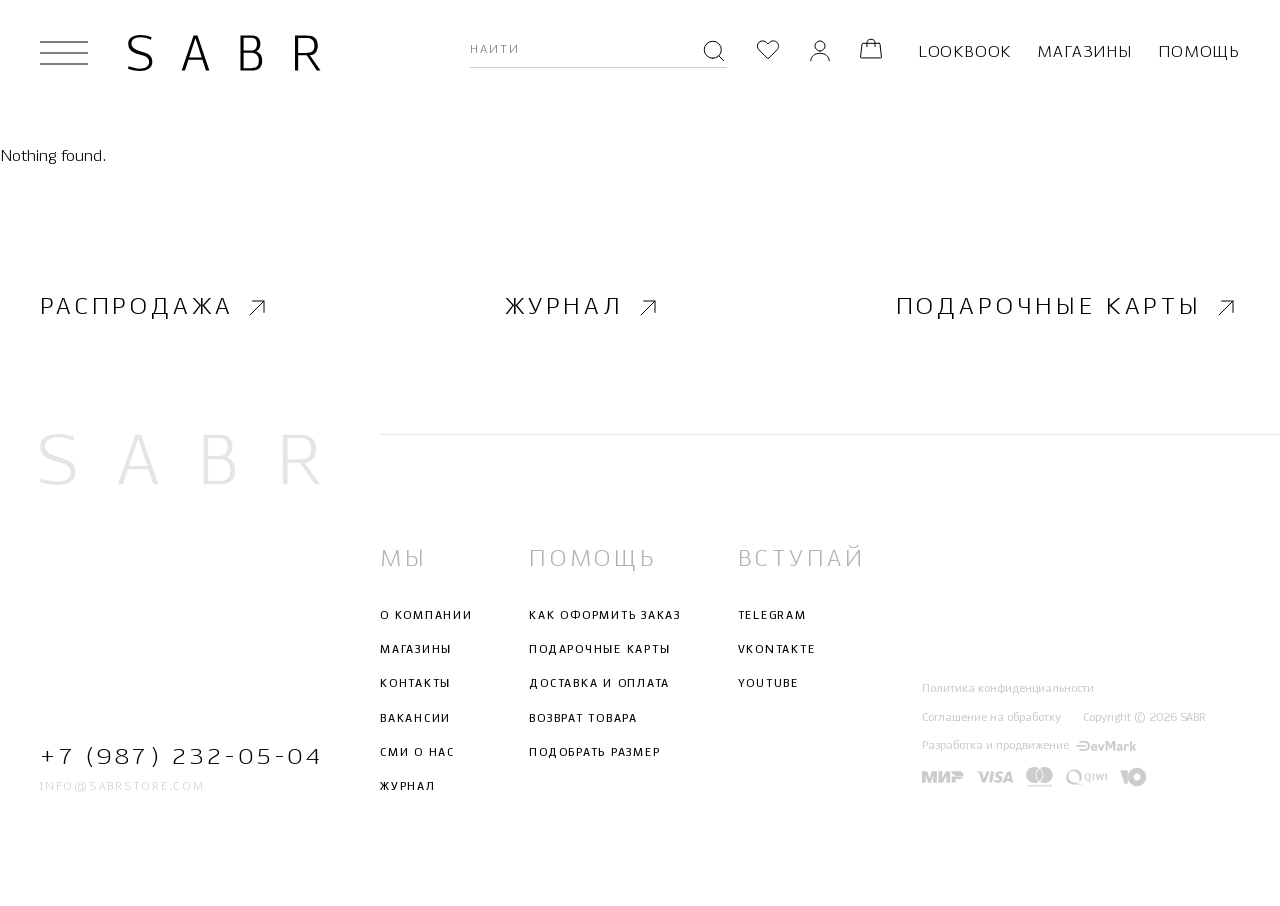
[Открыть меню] (64, 53)
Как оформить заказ (605, 616)
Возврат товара (583, 719)
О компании (426, 616)
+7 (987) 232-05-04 (180, 757)
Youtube (768, 685)
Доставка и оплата (599, 685)
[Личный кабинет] (820, 52)
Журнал (583, 308)
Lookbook (964, 52)
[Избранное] (768, 52)
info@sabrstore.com (122, 788)
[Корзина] (871, 52)
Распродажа (155, 308)
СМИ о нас (417, 753)
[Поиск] (714, 53)
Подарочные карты (1068, 308)
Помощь (1199, 52)
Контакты (415, 685)
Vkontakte (777, 650)
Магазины (1084, 52)
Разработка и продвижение (1029, 746)
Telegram (772, 616)
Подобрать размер (594, 753)
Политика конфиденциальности (1008, 690)
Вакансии (415, 719)
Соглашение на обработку (991, 718)
